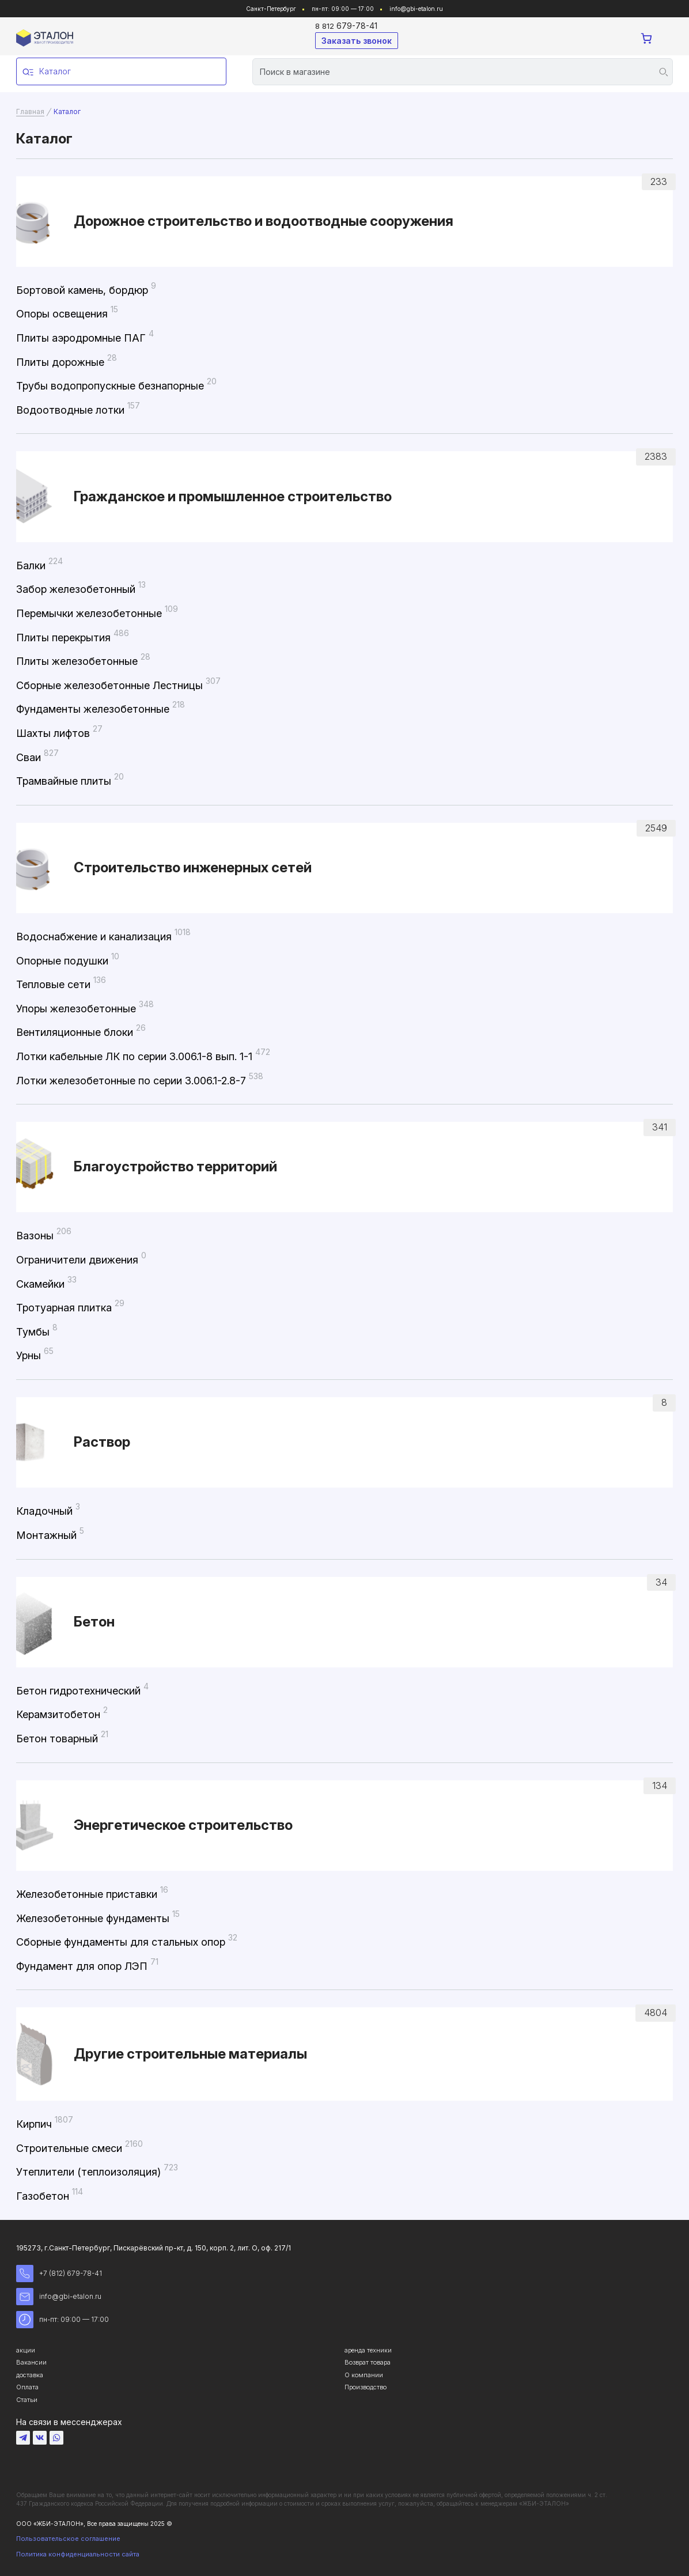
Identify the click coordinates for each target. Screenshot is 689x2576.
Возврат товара (367, 2362)
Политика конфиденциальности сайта (77, 2554)
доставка (29, 2375)
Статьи (26, 2400)
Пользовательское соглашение (68, 2539)
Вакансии (31, 2362)
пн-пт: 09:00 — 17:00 (62, 2319)
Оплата (27, 2387)
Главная (30, 111)
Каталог (46, 72)
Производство (365, 2387)
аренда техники (368, 2350)
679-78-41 (346, 26)
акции (25, 2350)
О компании (363, 2375)
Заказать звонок (356, 41)
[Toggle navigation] (666, 39)
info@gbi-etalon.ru (416, 8)
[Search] (462, 71)
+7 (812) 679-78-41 (59, 2273)
